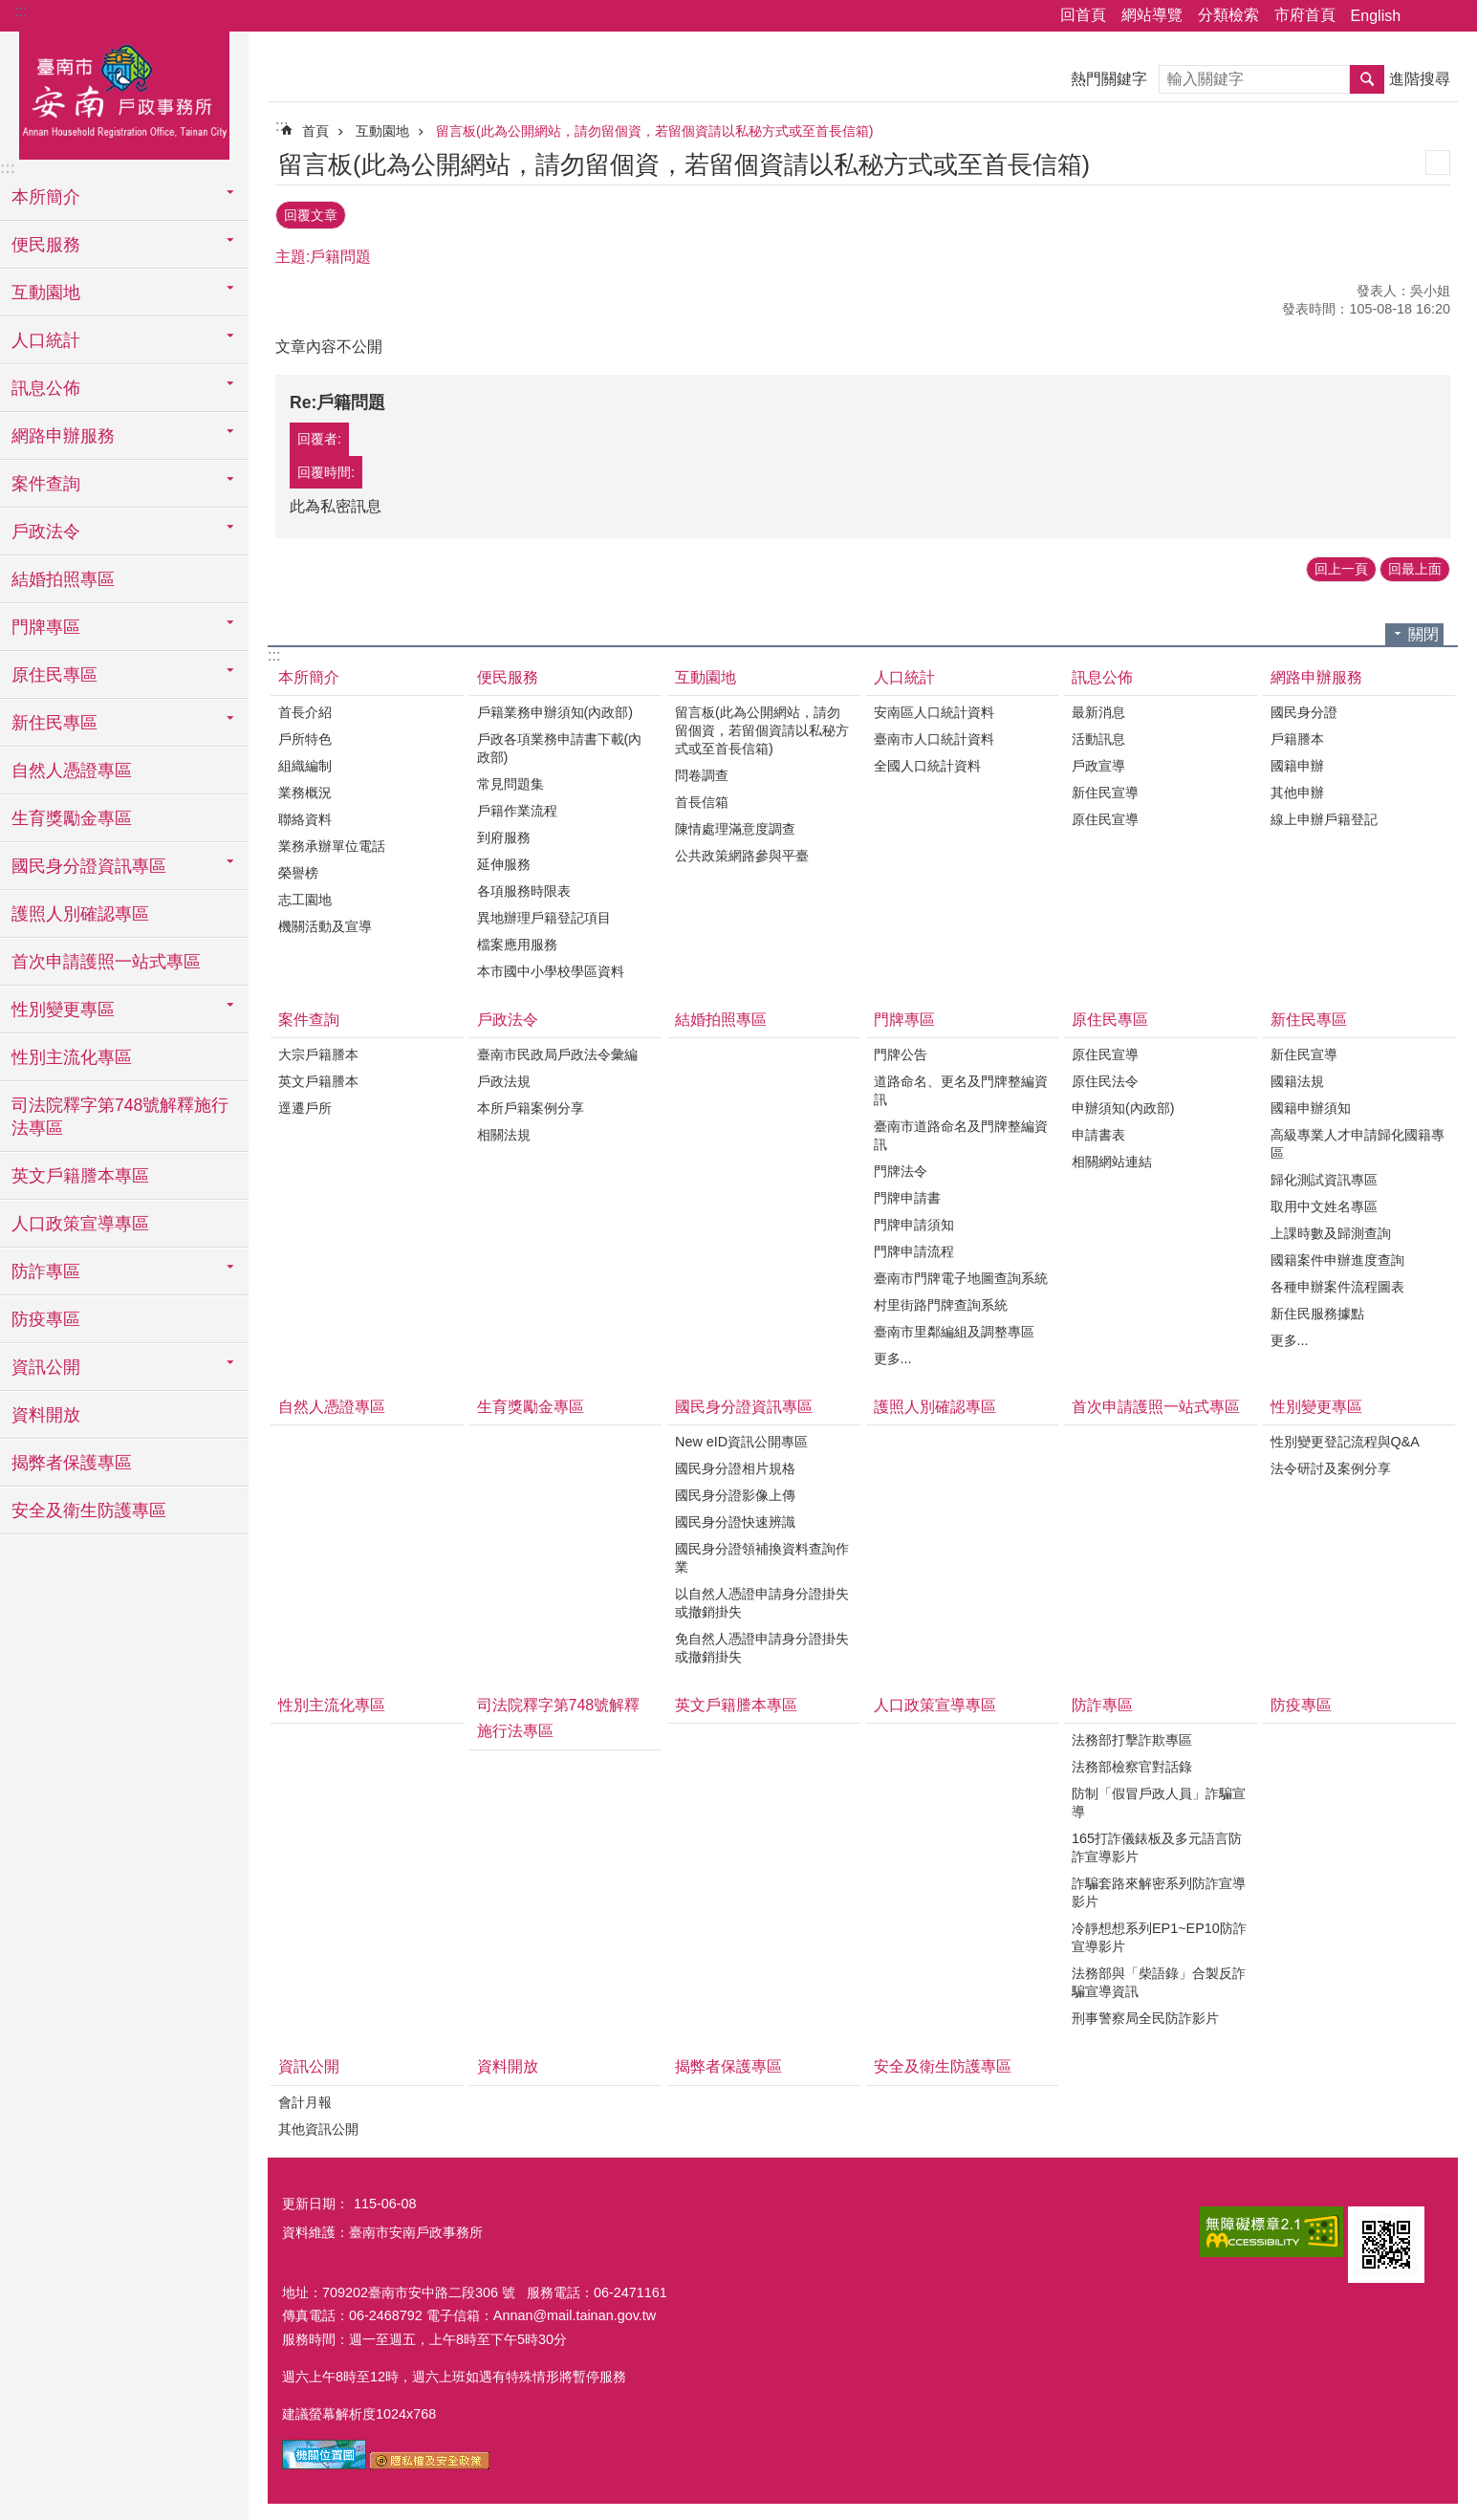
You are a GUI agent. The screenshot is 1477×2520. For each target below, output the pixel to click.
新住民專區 (1309, 1016)
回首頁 (1083, 15)
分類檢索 (1228, 15)
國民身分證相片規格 (735, 1465)
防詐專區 (1102, 1702)
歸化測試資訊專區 (1324, 1176)
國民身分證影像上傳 (735, 1492)
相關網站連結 (1112, 1158)
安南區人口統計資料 (934, 708)
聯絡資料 (305, 815)
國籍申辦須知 (1311, 1105)
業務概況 (305, 788)
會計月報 (305, 2098)
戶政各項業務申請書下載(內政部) (559, 744)
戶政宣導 (1098, 762)
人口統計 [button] (45, 340)
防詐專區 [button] (45, 1271)
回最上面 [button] (1415, 566)
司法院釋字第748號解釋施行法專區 (119, 1117)
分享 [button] (1424, 16)
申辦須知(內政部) (1123, 1105)
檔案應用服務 (517, 940)
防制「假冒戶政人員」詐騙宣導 (1159, 1799)
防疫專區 (45, 1319)
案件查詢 (308, 1016)
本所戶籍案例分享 (530, 1105)
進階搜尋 (1419, 79)
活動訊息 (1098, 735)
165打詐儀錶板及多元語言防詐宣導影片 (1157, 1844)
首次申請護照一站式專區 (106, 961)
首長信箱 (701, 798)
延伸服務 (504, 860)
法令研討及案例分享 (1331, 1465)
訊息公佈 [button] (45, 388)
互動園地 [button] (45, 292)
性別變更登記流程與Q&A (1345, 1438)
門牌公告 (900, 1051)
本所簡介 (308, 673)
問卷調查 (701, 771)
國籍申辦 (1297, 762)
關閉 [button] (1423, 630)
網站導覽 (1152, 15)
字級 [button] (1451, 16)
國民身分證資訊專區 (744, 1404)
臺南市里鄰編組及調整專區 (954, 1328)
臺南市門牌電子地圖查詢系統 (961, 1275)
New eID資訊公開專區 (741, 1438)
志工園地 (305, 895)
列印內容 (1437, 162)
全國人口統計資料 (927, 762)
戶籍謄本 (1297, 735)
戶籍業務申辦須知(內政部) (555, 708)
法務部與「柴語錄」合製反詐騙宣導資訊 (1159, 1979)
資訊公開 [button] (45, 1367)
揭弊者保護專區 (71, 1462)
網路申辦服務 (1316, 673)
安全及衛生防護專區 (88, 1510)
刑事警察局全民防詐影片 (1145, 2015)
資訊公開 (308, 2063)
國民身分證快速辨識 (735, 1519)
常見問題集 (510, 780)
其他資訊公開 (318, 2125)
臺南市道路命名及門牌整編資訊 (961, 1132)
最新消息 (1098, 708)
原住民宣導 (1105, 815)
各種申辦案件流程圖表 (1337, 1284)
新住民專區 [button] (54, 722)
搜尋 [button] (1367, 79)
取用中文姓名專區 (1324, 1203)
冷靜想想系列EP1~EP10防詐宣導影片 (1159, 1934)
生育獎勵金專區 (71, 818)
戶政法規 (504, 1078)
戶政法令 (507, 1016)
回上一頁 (1341, 566)
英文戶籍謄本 (318, 1078)
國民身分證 (1304, 708)
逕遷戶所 (305, 1105)
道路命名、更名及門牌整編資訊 (961, 1087)
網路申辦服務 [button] (63, 435)
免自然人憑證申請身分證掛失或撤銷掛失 (762, 1645)
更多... (893, 1355)
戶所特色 (305, 735)
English (1376, 16)
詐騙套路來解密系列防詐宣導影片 (1159, 1889)
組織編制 (305, 762)
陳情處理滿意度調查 (735, 825)
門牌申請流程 (914, 1248)
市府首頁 (1305, 15)
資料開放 (45, 1414)
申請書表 (1098, 1132)
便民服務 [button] (45, 244)
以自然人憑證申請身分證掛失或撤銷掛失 (762, 1600)
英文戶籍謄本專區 (80, 1175)
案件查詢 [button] (45, 483)
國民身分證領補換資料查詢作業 (762, 1555)
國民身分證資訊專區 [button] (88, 866)
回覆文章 (310, 213)
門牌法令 (900, 1168)
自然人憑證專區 (71, 770)
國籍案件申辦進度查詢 (1337, 1257)
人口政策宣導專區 (80, 1223)
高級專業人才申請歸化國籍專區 (1357, 1141)
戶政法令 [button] (45, 531)
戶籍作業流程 (517, 807)
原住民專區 (1110, 1016)
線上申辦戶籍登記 (1324, 815)
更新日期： (315, 2199)
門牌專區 (904, 1016)
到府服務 (504, 833)
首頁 (315, 131)
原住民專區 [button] (54, 674)
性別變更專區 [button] (63, 1009)
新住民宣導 (1105, 788)
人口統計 (904, 673)
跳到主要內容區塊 (10, 10)
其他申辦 (1297, 788)
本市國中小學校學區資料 (550, 967)
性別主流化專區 (71, 1057)
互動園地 (382, 131)
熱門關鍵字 (1109, 79)
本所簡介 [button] (45, 196)
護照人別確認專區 (80, 913)
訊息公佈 (1102, 673)
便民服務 (507, 673)
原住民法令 (1105, 1078)
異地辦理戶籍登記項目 (544, 914)
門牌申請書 (907, 1195)
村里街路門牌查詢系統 (941, 1302)
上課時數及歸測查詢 (1331, 1230)
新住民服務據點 (1317, 1310)
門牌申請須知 (914, 1221)
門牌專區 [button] (45, 627)
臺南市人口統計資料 (934, 735)
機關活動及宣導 (325, 922)
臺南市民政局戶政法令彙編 (557, 1051)
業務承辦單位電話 (331, 842)
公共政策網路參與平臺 (742, 851)
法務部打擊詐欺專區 (1132, 1737)
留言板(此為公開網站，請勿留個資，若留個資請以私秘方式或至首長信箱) (655, 131)
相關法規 (504, 1132)
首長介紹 (305, 708)
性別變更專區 (1316, 1404)
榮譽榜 (298, 869)
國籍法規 (1297, 1078)
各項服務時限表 (524, 887)
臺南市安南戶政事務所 (124, 93)
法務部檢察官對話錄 (1132, 1763)
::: (20, 11)
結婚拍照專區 (63, 579)
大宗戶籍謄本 (318, 1051)
